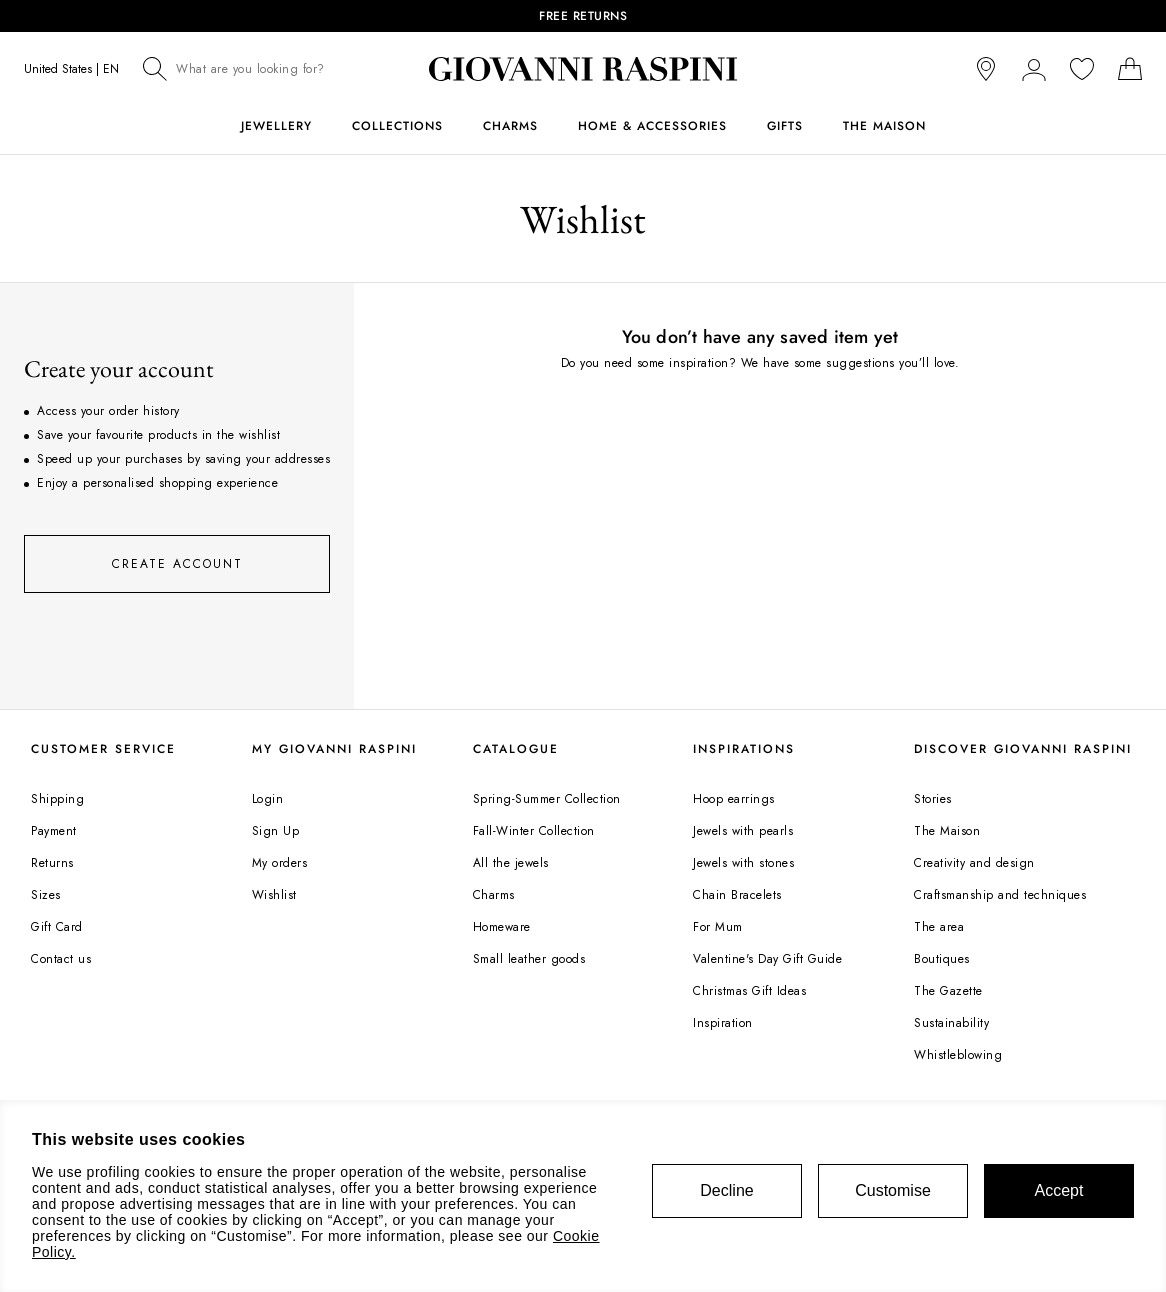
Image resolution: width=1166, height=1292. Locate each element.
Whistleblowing (958, 1055)
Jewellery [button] (276, 126)
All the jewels (511, 863)
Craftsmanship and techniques (1000, 895)
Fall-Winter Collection (534, 831)
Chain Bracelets (737, 895)
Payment (54, 831)
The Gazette (948, 991)
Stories (933, 799)
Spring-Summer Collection (547, 799)
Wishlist (274, 895)
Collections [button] (397, 126)
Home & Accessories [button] (652, 126)
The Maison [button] (884, 126)
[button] (1034, 69)
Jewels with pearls (743, 831)
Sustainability (951, 1023)
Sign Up (276, 831)
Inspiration (723, 1023)
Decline (726, 1190)
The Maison (947, 831)
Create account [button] (177, 564)
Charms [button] (510, 126)
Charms (494, 895)
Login (268, 799)
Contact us (61, 959)
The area (939, 927)
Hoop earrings (734, 799)
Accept (1059, 1190)
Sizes (46, 895)
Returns (52, 863)
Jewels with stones (743, 863)
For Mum (718, 927)
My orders (280, 863)
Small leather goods (529, 959)
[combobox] (265, 69)
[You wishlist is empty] (1082, 69)
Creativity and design (974, 863)
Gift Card (57, 927)
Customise (893, 1190)
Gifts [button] (785, 126)
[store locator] (986, 69)
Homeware (502, 927)
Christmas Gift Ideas (749, 991)
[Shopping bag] (1130, 69)
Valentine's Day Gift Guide (767, 959)
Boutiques (942, 959)
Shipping (57, 799)
